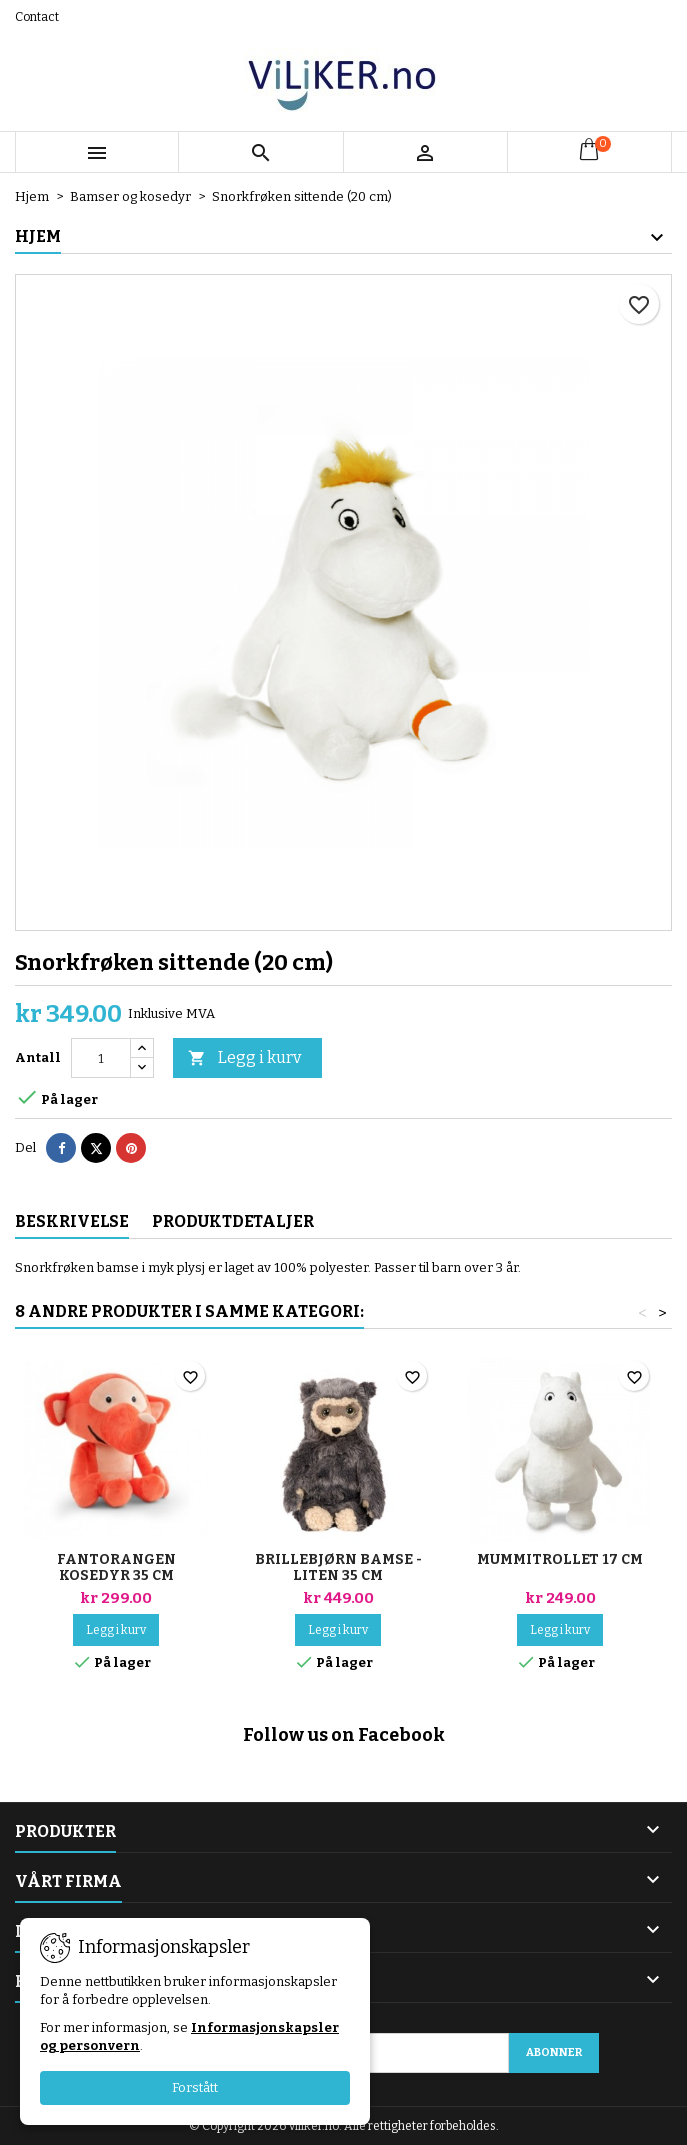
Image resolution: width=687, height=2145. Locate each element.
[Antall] (101, 1058)
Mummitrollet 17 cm (560, 1559)
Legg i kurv (244, 1058)
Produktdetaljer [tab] (233, 1221)
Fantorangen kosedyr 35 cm (116, 1567)
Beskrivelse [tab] (72, 1221)
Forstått (195, 2087)
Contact (37, 17)
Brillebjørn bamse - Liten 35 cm (338, 1567)
